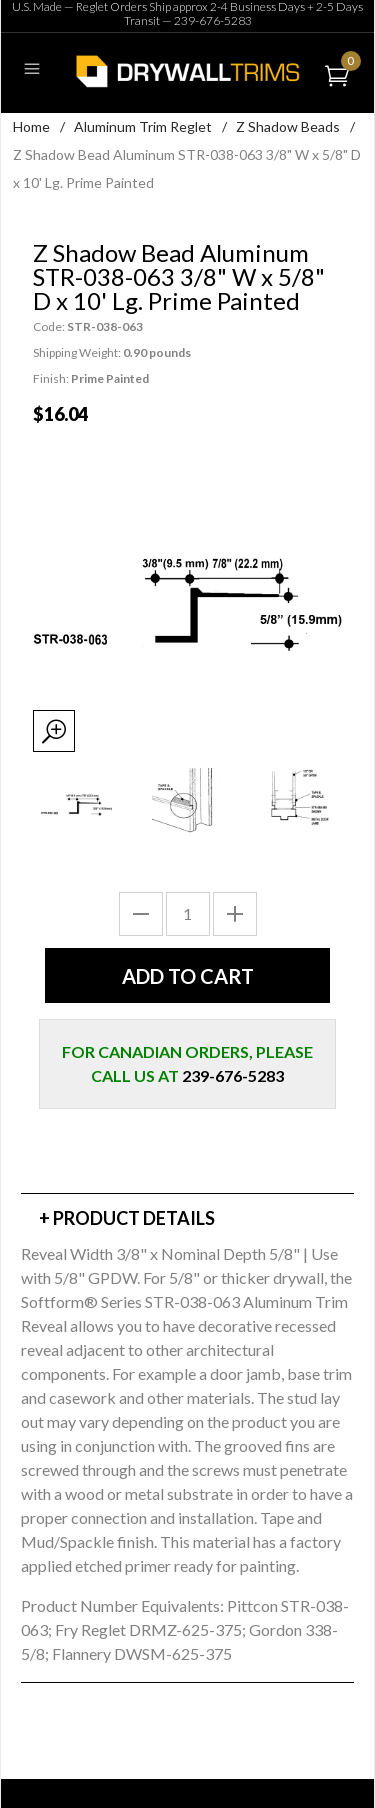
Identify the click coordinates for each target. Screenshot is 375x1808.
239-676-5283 (213, 20)
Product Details (134, 1218)
